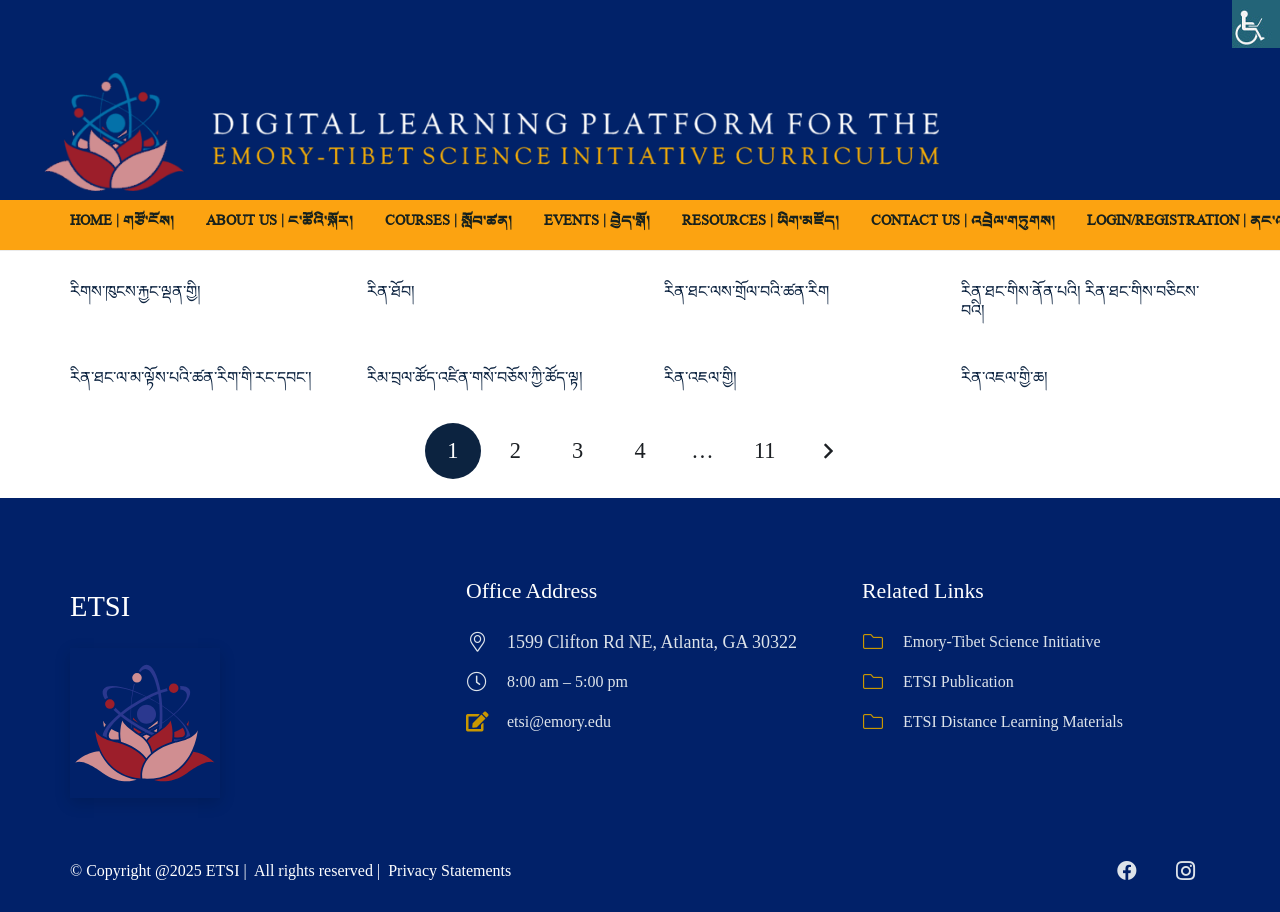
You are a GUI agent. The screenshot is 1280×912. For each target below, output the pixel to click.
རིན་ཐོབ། (391, 291)
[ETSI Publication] (882, 682)
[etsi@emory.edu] (486, 722)
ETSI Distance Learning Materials (1013, 721)
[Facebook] (1127, 871)
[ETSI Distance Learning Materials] (882, 722)
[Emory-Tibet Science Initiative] (882, 642)
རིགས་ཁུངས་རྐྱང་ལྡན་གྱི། (135, 291)
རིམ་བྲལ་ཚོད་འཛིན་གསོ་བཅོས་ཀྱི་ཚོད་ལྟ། (475, 377)
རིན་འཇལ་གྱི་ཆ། (1004, 377)
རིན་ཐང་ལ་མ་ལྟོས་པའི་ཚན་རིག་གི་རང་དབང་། (191, 377)
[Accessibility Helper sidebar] (1256, 24)
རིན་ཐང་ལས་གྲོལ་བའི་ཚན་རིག (746, 291)
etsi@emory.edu (559, 721)
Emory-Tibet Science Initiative (1002, 641)
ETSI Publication (958, 681)
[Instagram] (1185, 871)
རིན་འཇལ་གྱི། (700, 377)
